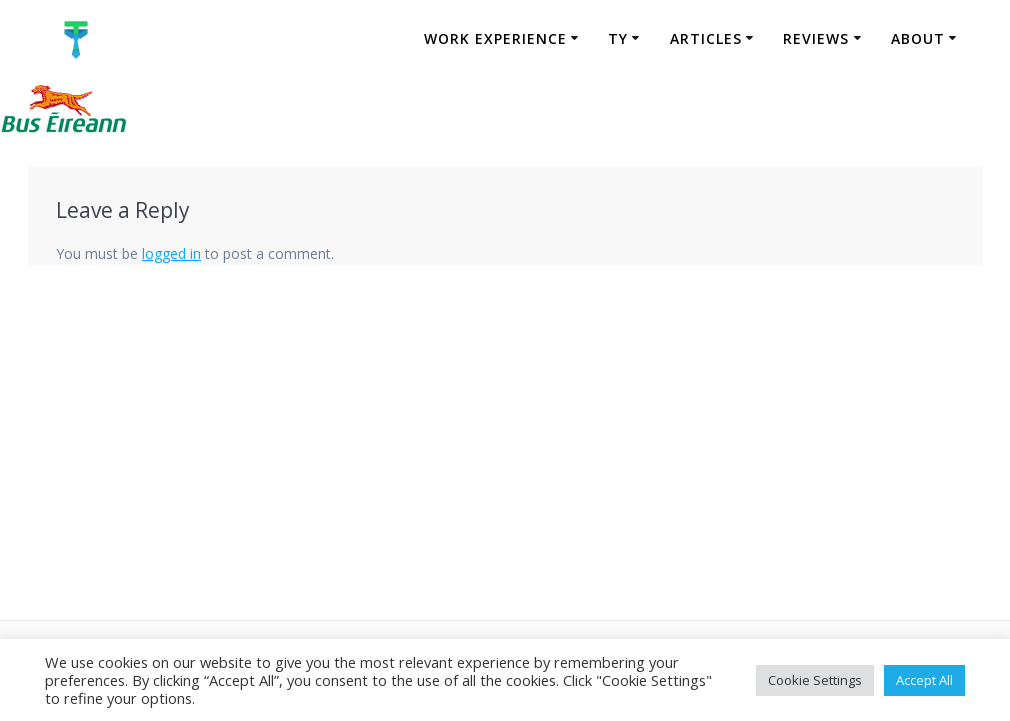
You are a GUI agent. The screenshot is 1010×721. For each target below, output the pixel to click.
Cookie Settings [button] (815, 680)
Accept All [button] (924, 680)
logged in (171, 253)
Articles (706, 38)
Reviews (816, 38)
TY (618, 38)
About (918, 38)
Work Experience (495, 38)
